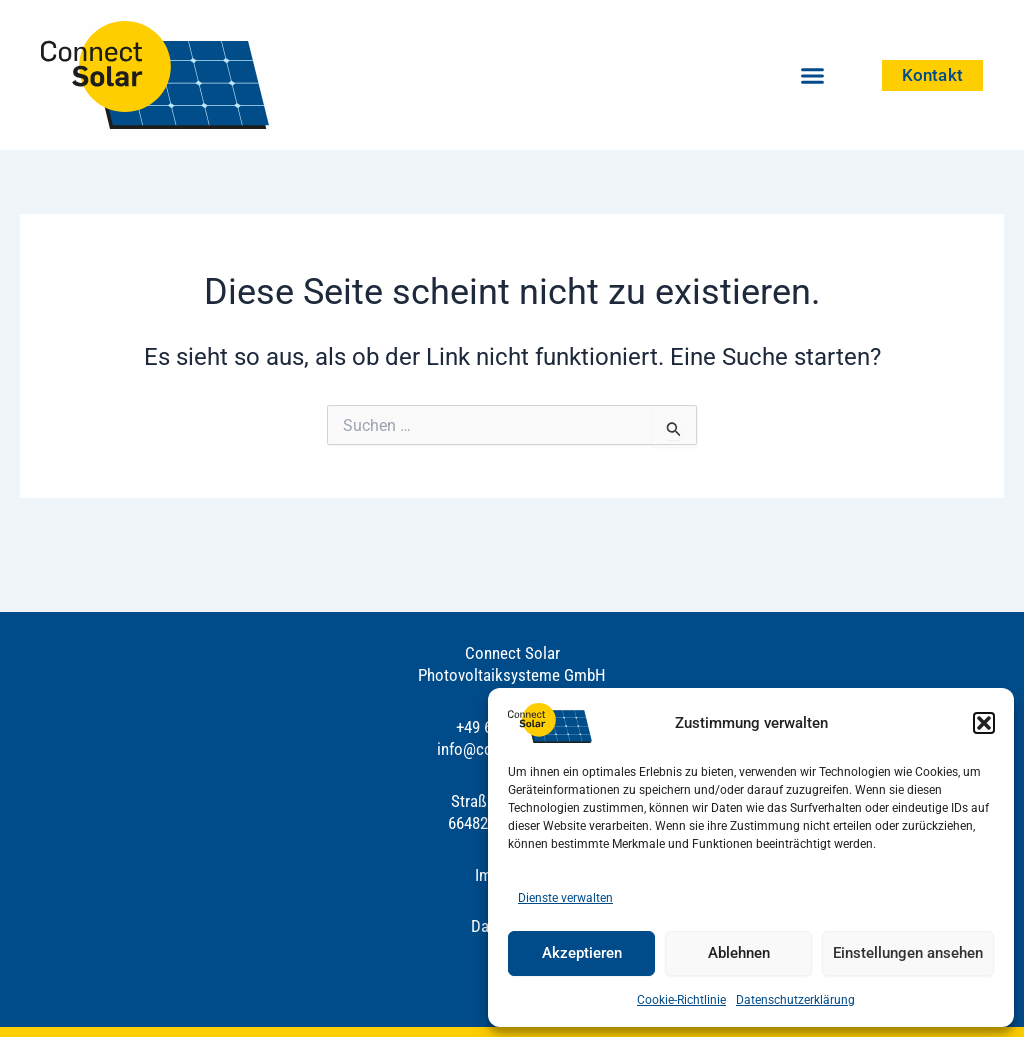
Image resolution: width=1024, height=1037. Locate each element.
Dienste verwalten (565, 898)
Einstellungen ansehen (908, 953)
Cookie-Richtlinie (681, 1000)
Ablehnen (739, 953)
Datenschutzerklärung (795, 1000)
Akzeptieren (582, 953)
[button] (984, 723)
